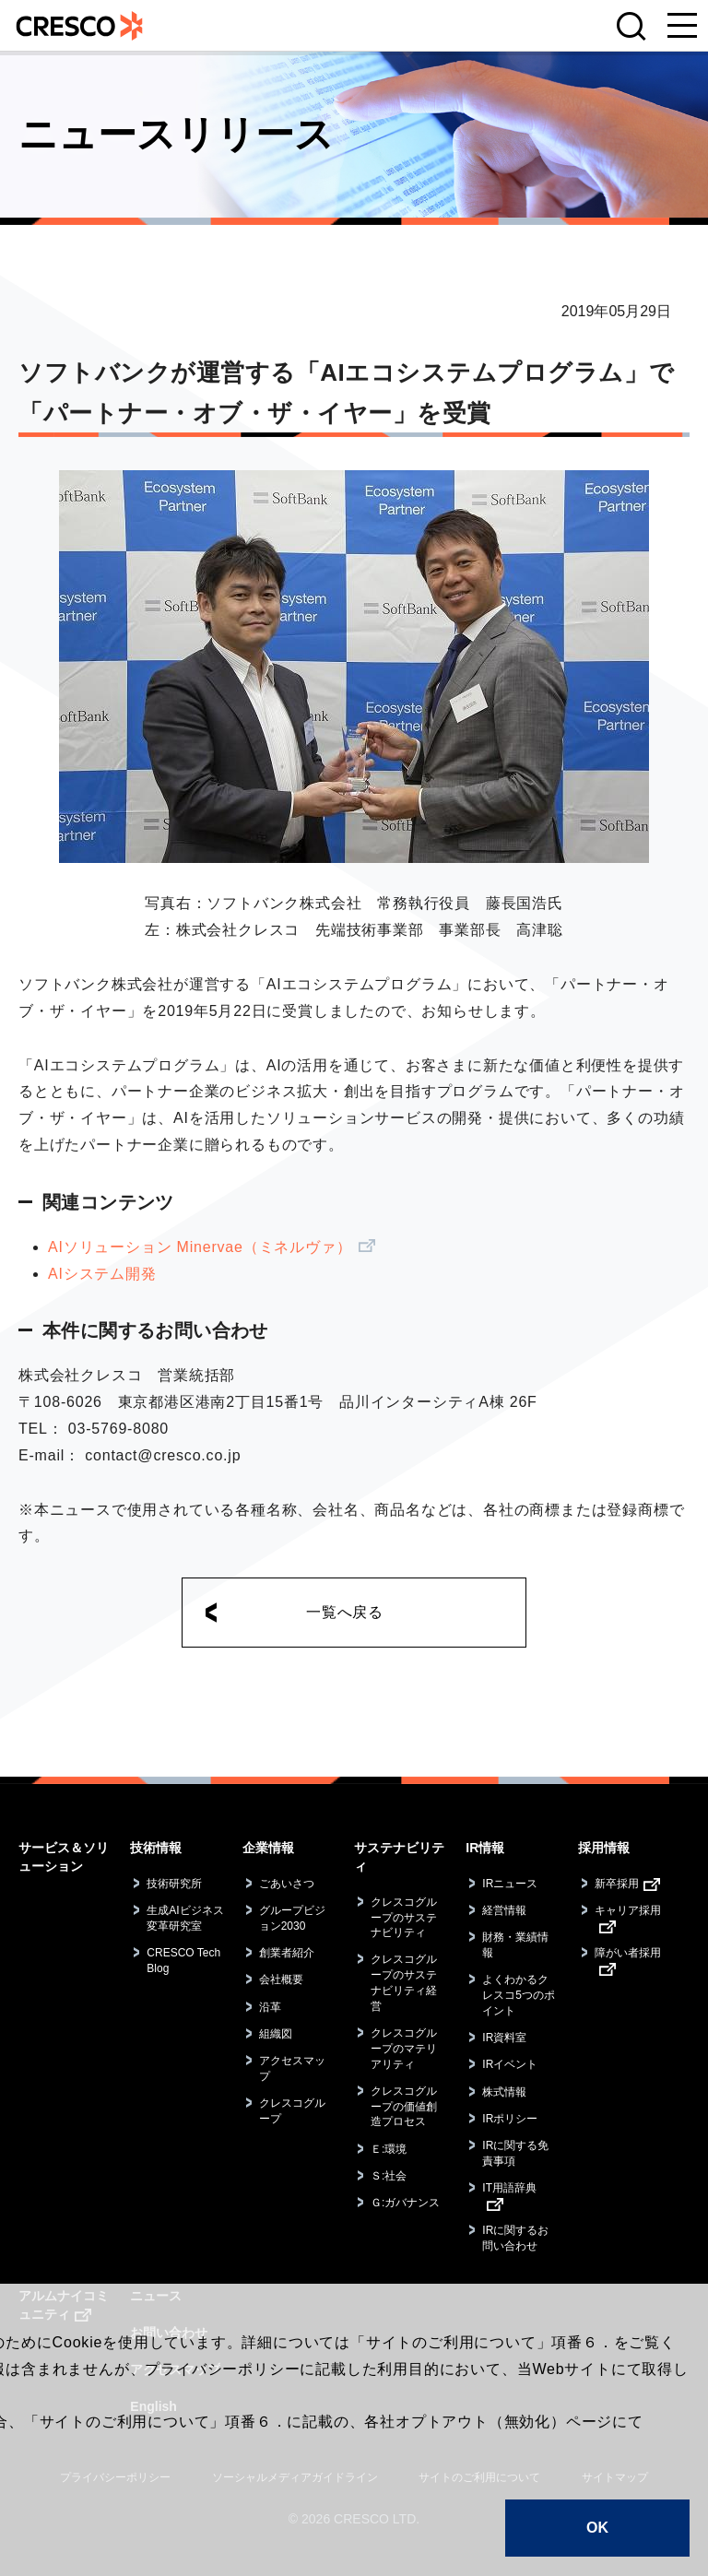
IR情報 (485, 1847)
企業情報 (268, 1847)
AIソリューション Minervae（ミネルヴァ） (199, 1247)
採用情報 (604, 1847)
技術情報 (156, 1847)
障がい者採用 (628, 1952)
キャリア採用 (628, 1910)
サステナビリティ (399, 1856)
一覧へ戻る (345, 1612)
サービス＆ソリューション (63, 1856)
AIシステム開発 (102, 1274)
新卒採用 (617, 1883)
